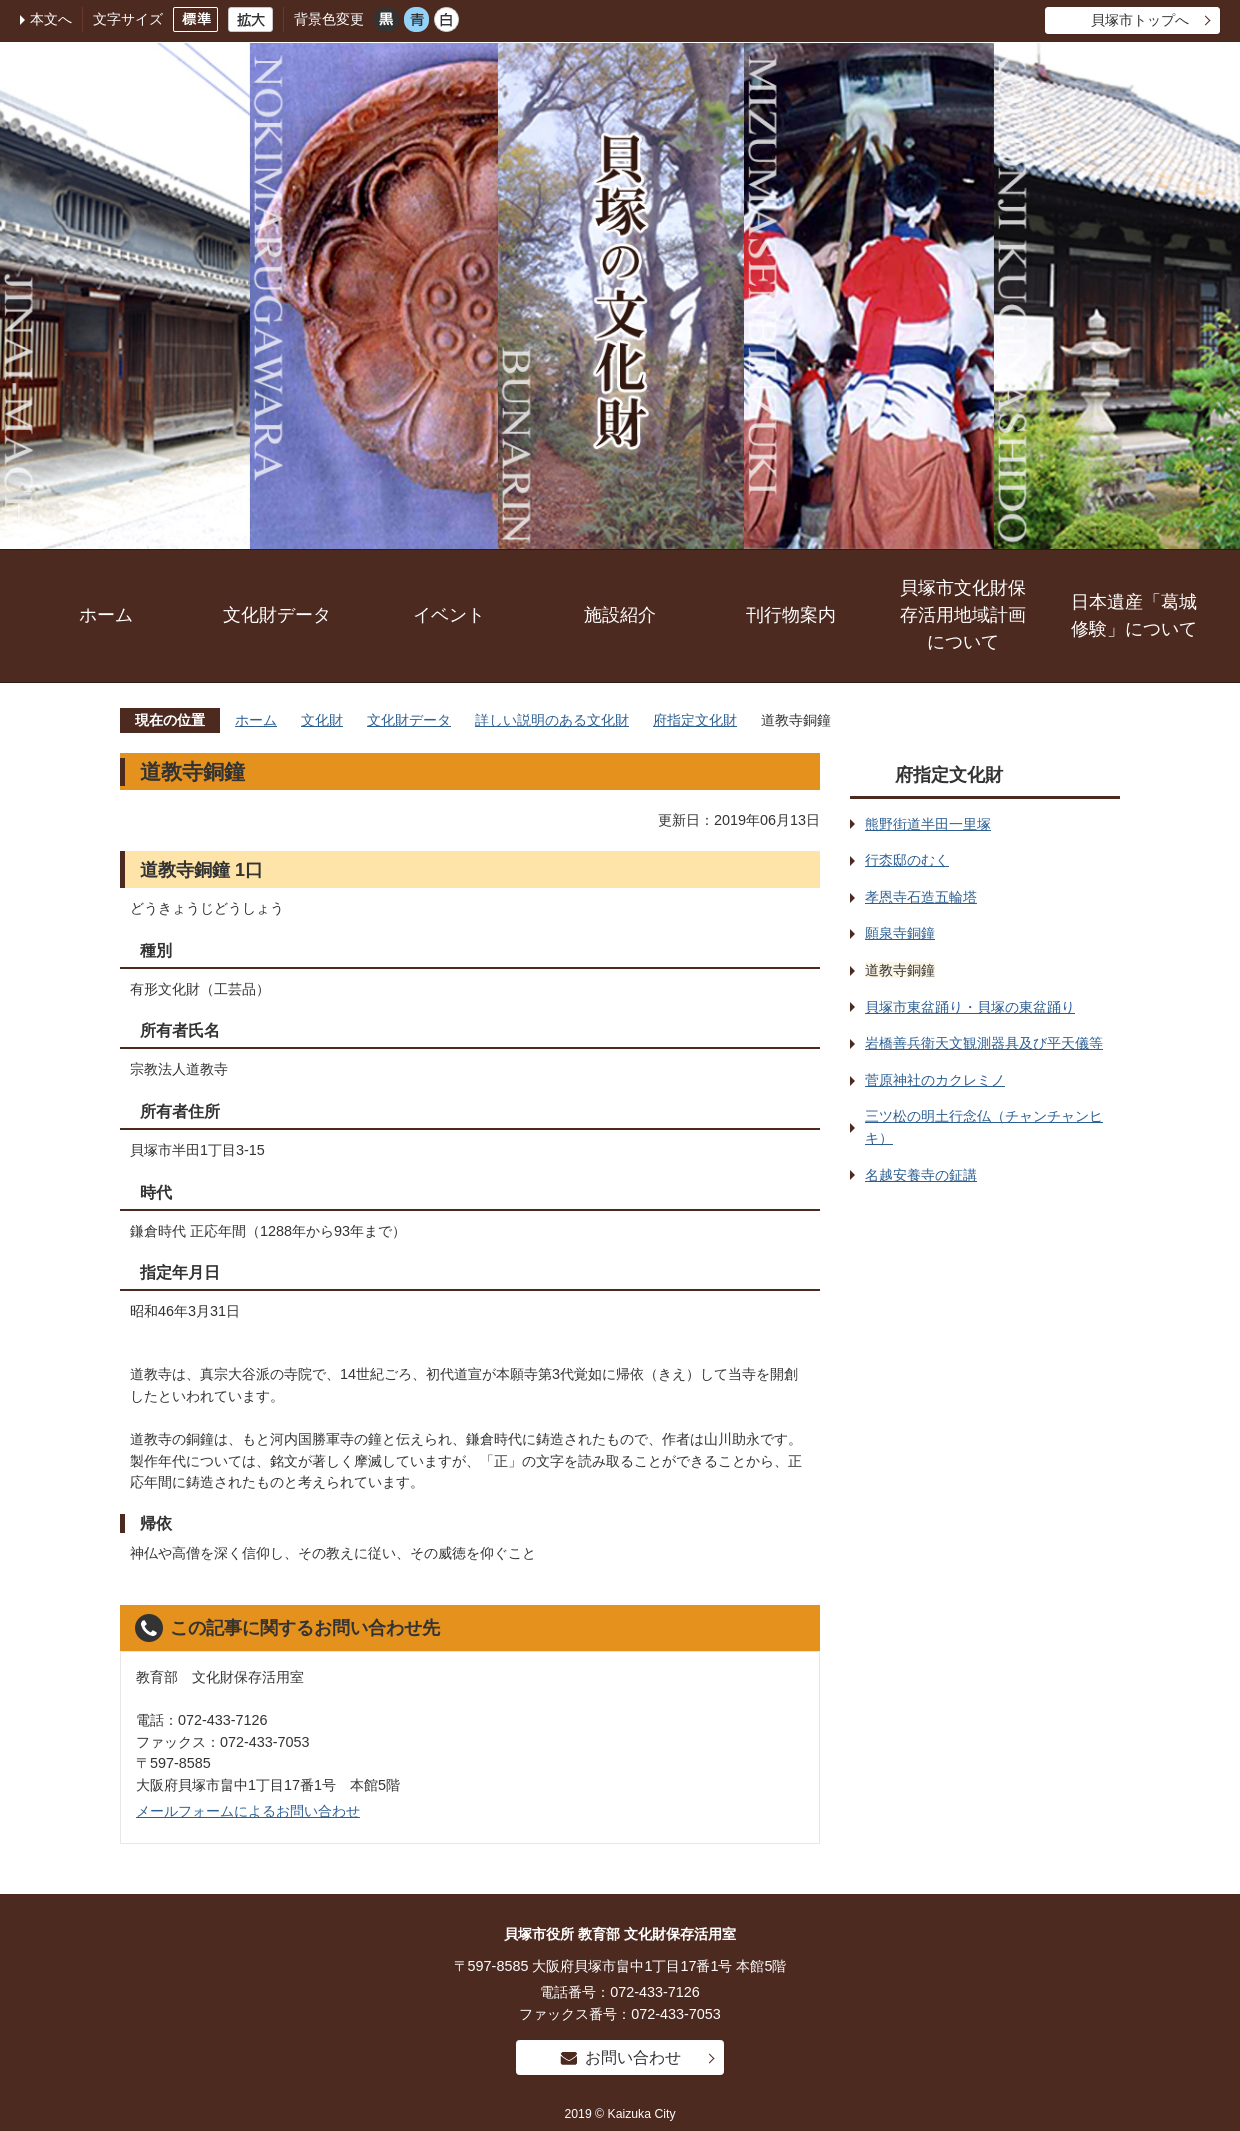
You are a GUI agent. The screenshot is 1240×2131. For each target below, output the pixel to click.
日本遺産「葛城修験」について (1134, 615)
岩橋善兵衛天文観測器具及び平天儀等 (984, 1043)
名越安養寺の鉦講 (921, 1175)
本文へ (51, 19)
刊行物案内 (791, 615)
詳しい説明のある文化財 (552, 720)
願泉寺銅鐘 (900, 933)
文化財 (322, 720)
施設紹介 (620, 615)
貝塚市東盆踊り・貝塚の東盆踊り (970, 1007)
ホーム (106, 615)
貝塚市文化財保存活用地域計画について (963, 615)
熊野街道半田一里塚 (928, 824)
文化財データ (277, 615)
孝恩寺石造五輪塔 (921, 897)
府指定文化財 (695, 720)
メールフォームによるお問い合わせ (248, 1811)
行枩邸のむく (907, 860)
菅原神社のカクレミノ (935, 1080)
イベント (449, 615)
